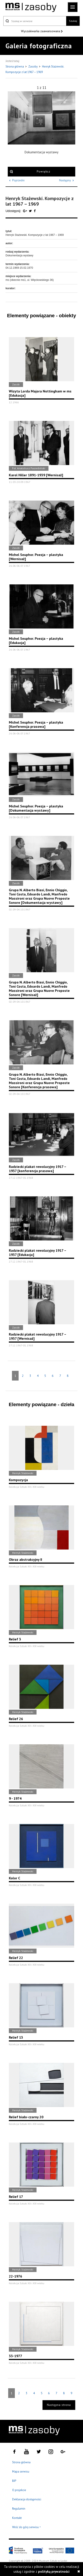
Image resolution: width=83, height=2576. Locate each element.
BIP (14, 2481)
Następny (67, 180)
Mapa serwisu (20, 2471)
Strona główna (15, 66)
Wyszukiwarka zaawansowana (41, 31)
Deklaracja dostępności (26, 2499)
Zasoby (33, 66)
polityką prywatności (53, 2571)
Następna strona (59, 2405)
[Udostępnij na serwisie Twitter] (31, 211)
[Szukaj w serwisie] (34, 21)
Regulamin (18, 2508)
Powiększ (43, 171)
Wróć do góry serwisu (26, 2527)
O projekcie (19, 2490)
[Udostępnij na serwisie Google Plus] (25, 211)
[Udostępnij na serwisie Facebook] (35, 211)
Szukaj (73, 21)
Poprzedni (16, 180)
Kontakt (17, 2518)
